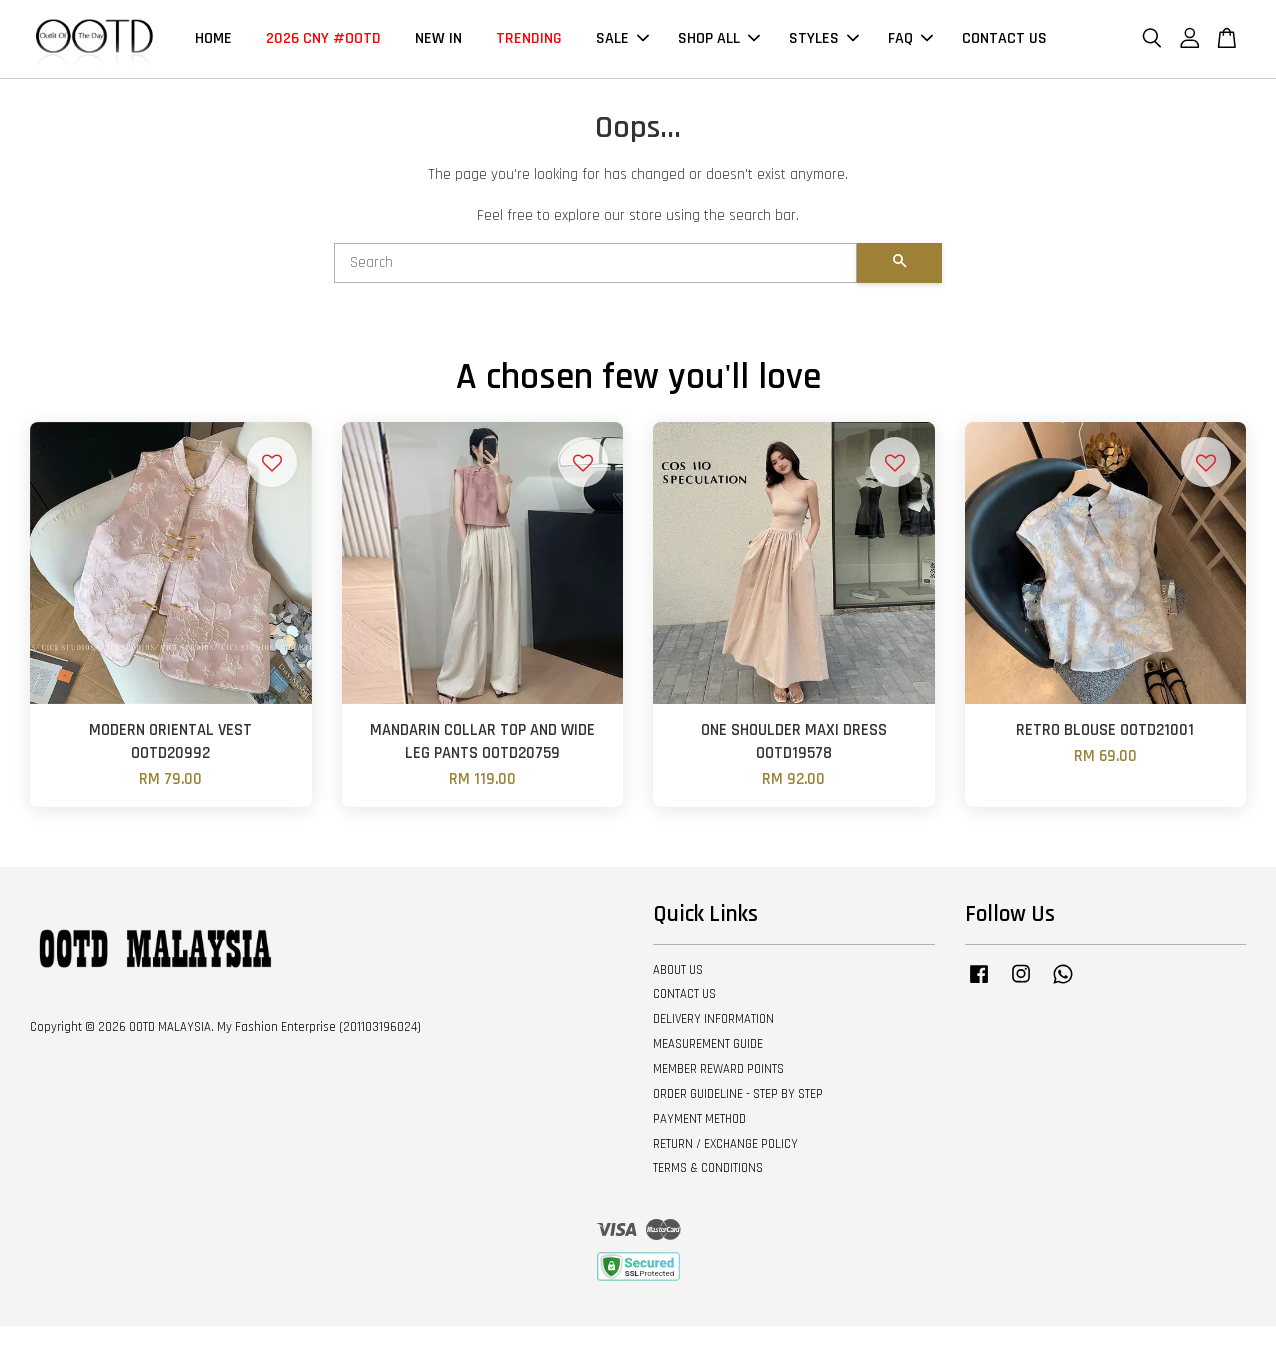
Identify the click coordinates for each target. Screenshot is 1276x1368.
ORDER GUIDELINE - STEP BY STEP (738, 1094)
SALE (622, 38)
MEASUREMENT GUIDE (708, 1044)
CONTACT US (1004, 38)
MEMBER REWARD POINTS (718, 1069)
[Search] (595, 263)
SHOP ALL (719, 38)
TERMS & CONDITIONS (708, 1168)
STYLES (824, 38)
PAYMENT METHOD (699, 1119)
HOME (213, 38)
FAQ (910, 38)
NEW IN (438, 38)
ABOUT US (678, 970)
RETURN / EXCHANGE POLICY (725, 1144)
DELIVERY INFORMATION (713, 1019)
